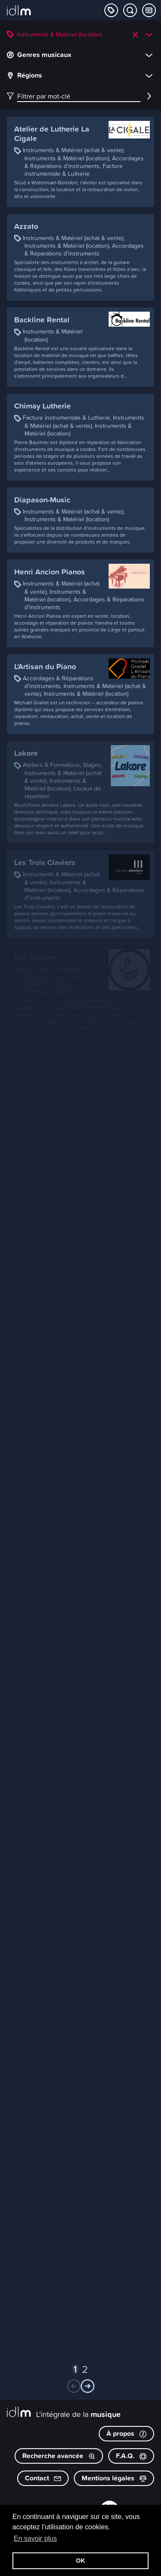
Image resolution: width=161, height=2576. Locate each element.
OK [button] (80, 2560)
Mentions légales (114, 2478)
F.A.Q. (131, 2456)
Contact (43, 2478)
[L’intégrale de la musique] (19, 11)
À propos (126, 2433)
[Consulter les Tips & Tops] (149, 10)
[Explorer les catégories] (111, 10)
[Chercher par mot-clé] (130, 10)
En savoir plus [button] (35, 2538)
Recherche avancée (58, 2456)
